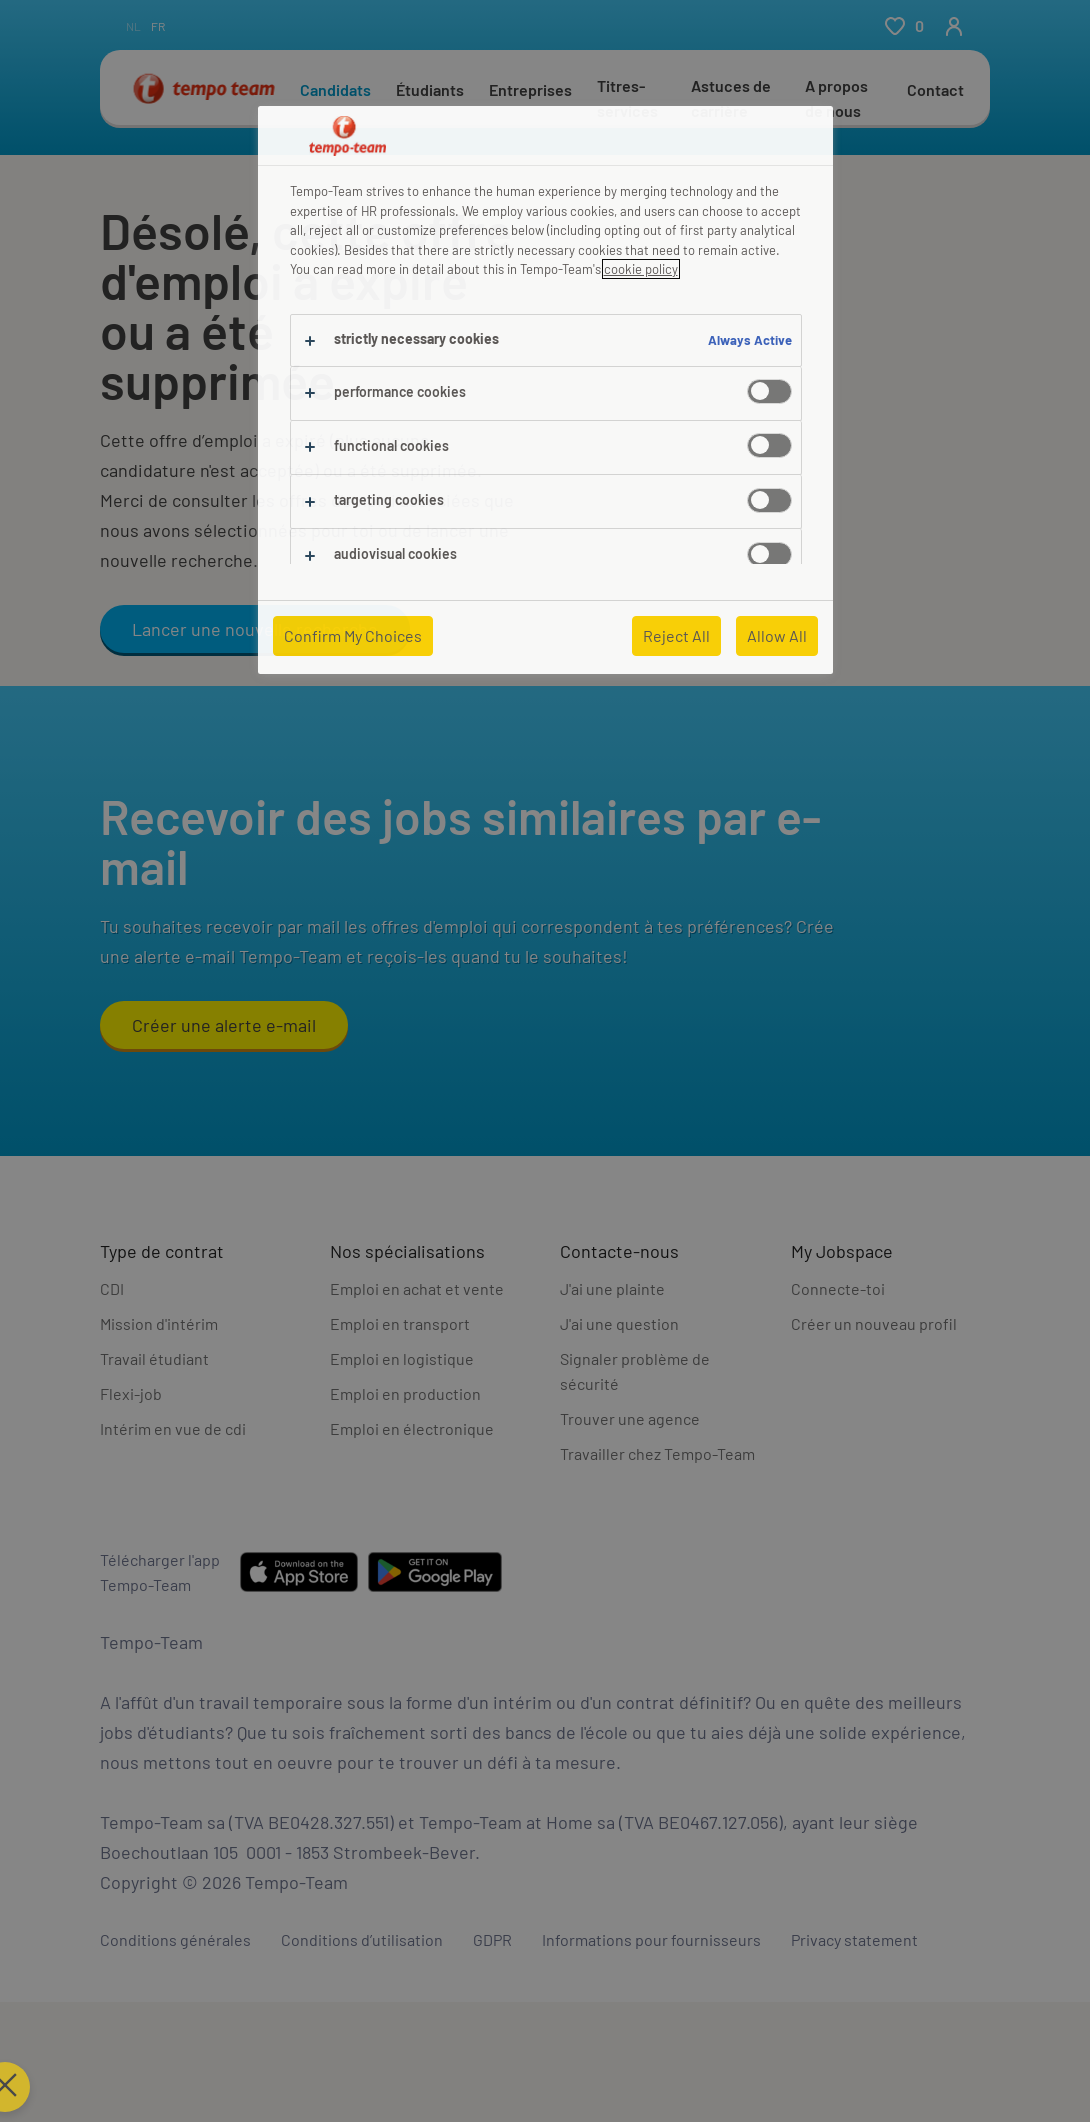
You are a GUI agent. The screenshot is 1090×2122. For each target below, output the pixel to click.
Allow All (777, 635)
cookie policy (641, 269)
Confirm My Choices (353, 635)
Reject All (676, 635)
